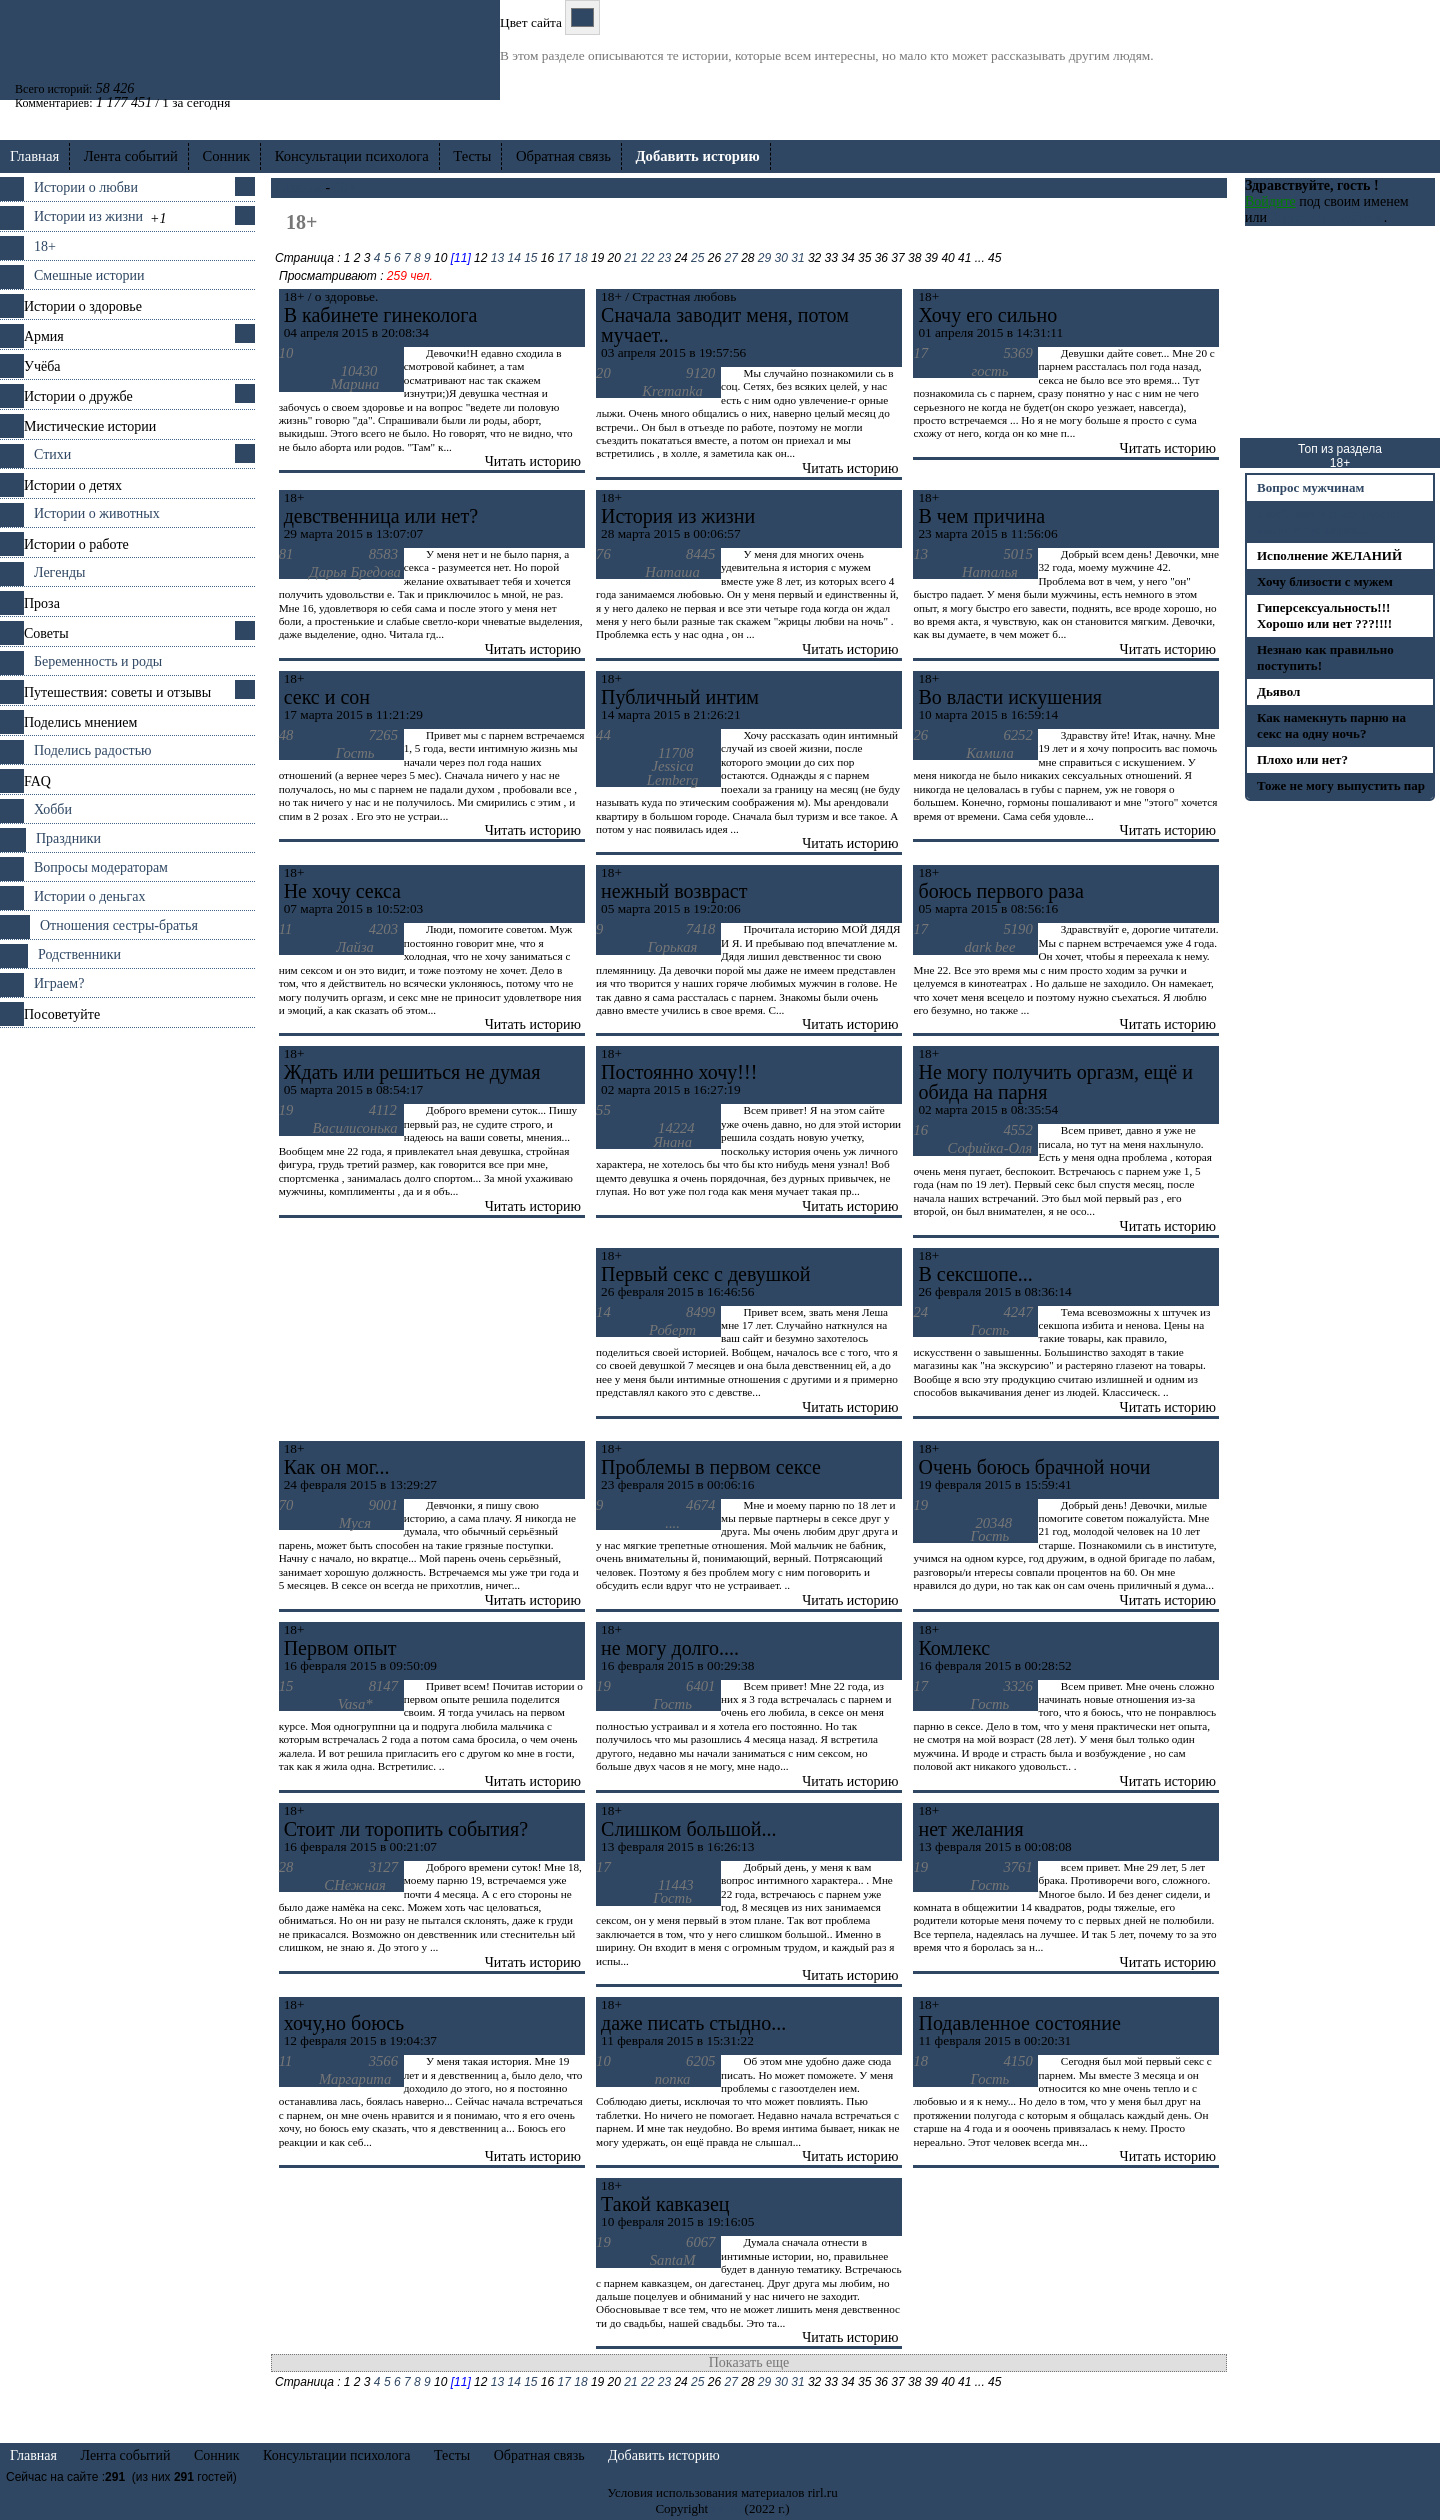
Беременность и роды (98, 661)
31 (797, 258)
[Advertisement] (127, 1328)
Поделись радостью (92, 750)
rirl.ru (726, 2508)
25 (697, 258)
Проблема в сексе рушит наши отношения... (1329, 521)
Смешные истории (89, 275)
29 (764, 258)
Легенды (59, 572)
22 (647, 258)
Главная (34, 156)
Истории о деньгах (89, 896)
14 (513, 258)
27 (730, 258)
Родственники (79, 954)
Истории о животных (97, 513)
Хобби (53, 809)
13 (497, 258)
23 (664, 258)
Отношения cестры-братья (119, 925)
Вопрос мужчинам (1310, 487)
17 (564, 258)
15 (530, 258)
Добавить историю (664, 2455)
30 (781, 258)
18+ (45, 246)
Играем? (59, 983)
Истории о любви (86, 187)
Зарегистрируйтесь (1326, 217)
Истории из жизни (88, 216)
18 (580, 258)
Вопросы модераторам (101, 867)
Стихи (52, 454)
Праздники (68, 838)
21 (630, 258)
